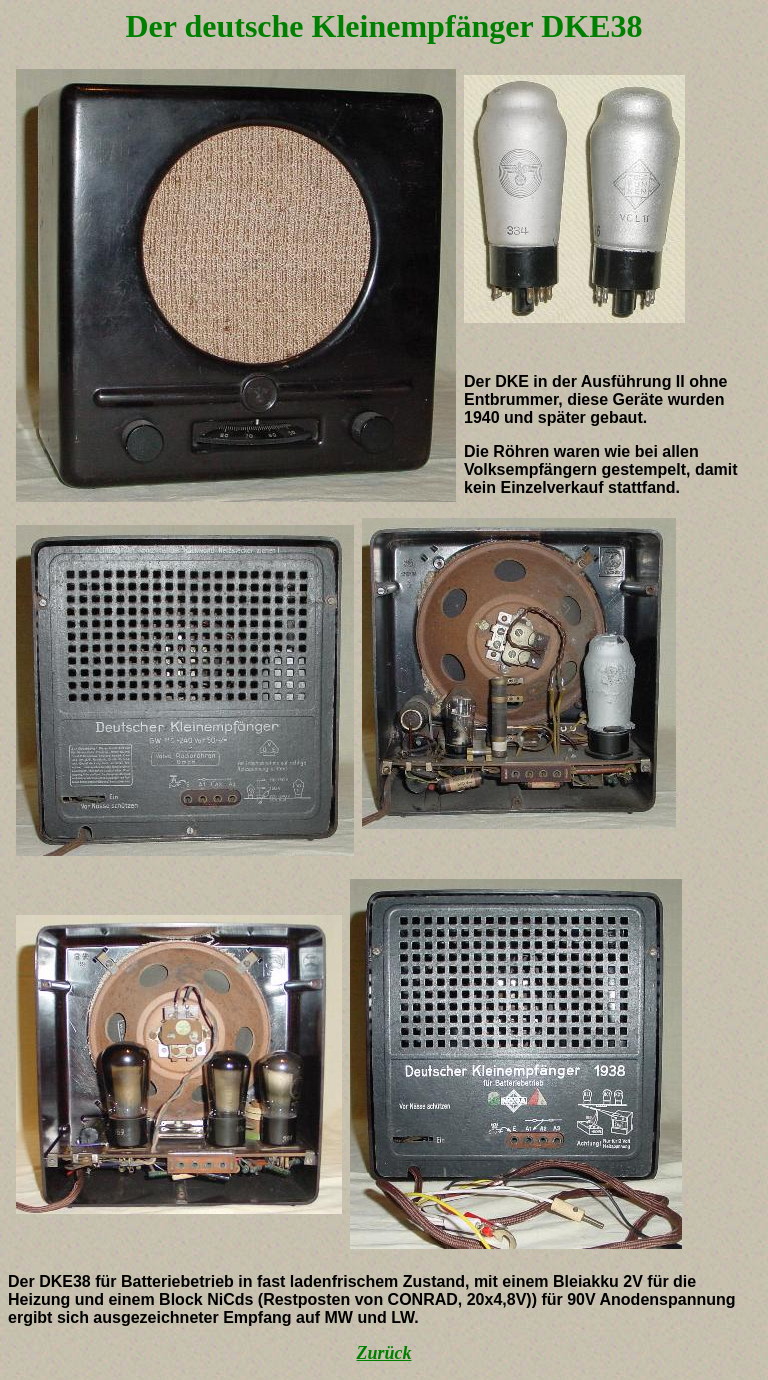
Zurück (383, 1353)
